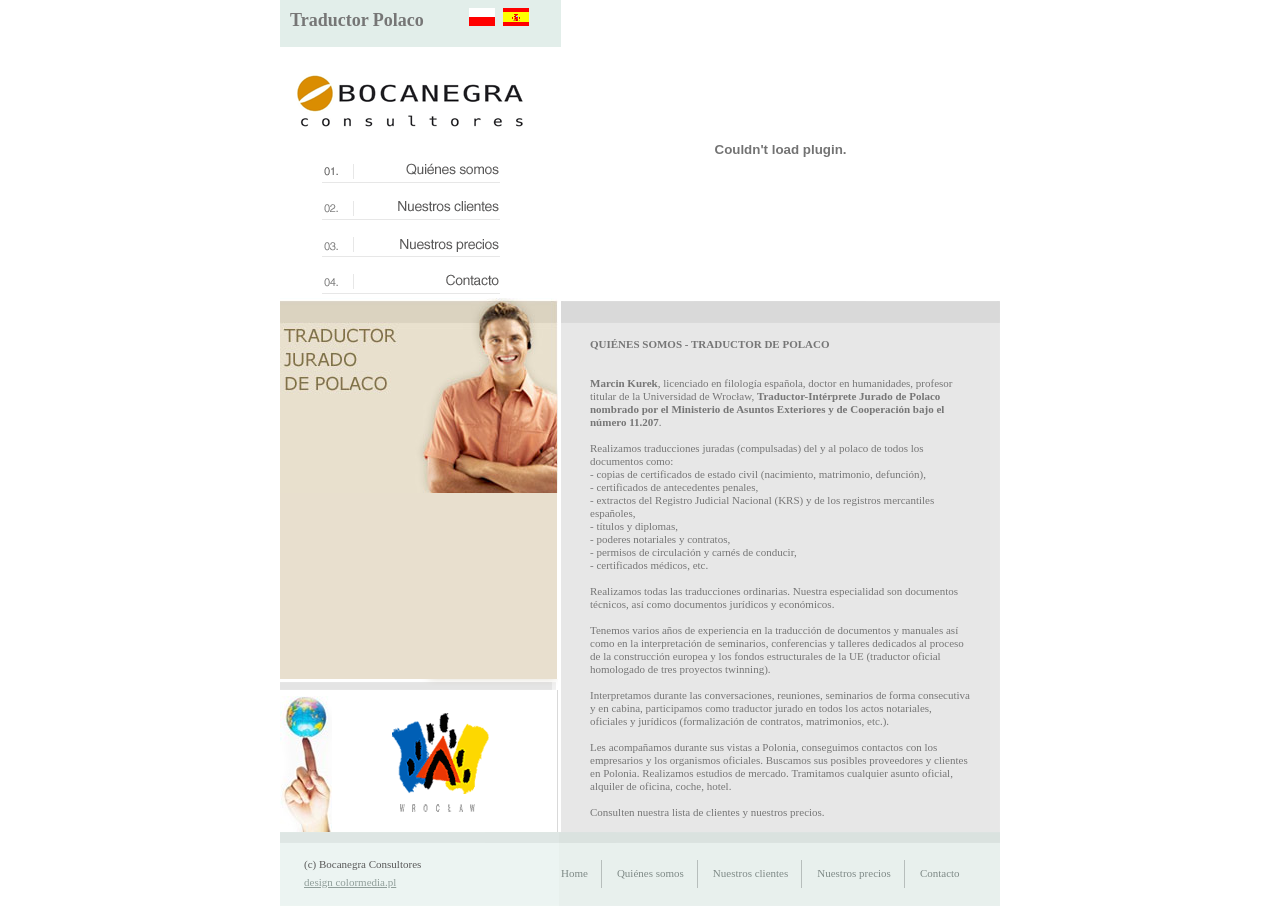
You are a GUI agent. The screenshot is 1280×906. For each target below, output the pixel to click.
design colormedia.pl (350, 882)
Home (574, 873)
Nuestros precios (854, 873)
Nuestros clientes (750, 873)
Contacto (940, 873)
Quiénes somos (650, 873)
